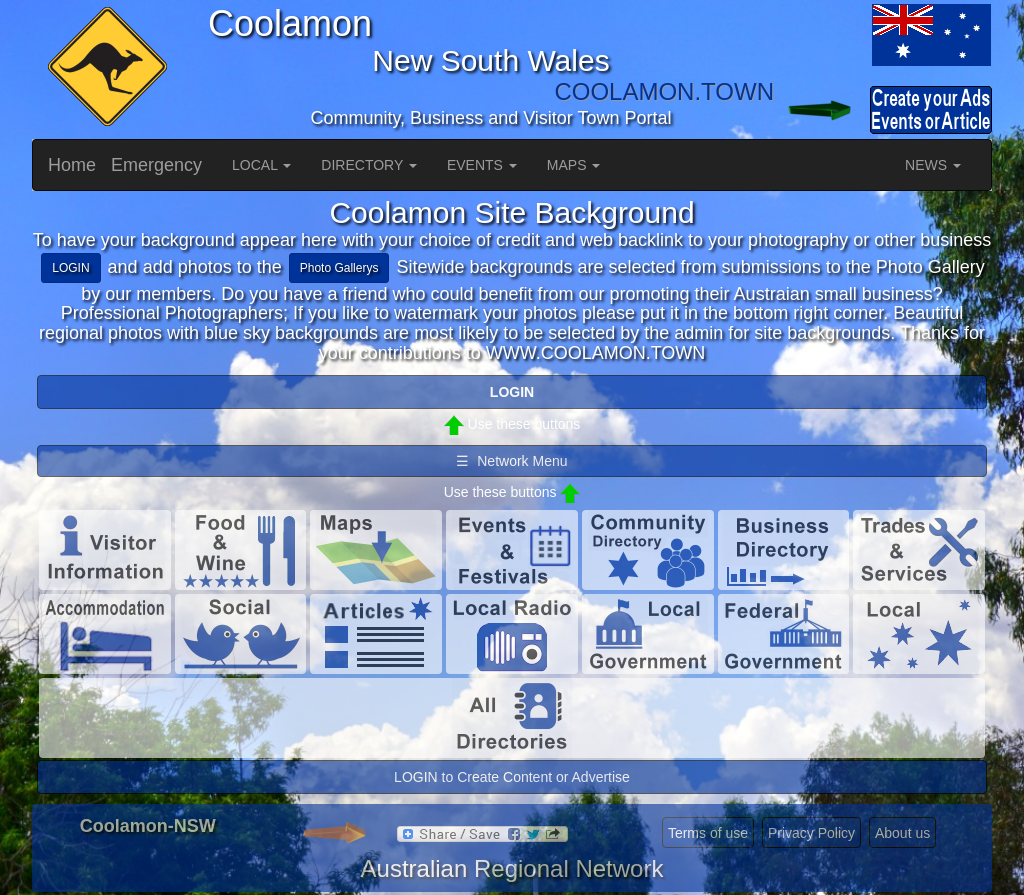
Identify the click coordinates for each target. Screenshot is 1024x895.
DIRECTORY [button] (369, 165)
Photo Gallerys (339, 268)
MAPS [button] (574, 165)
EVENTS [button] (482, 165)
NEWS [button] (933, 165)
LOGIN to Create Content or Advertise (512, 777)
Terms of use (708, 833)
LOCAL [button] (261, 165)
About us (902, 833)
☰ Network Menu (511, 461)
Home (72, 165)
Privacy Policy (811, 833)
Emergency (156, 165)
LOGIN (70, 268)
